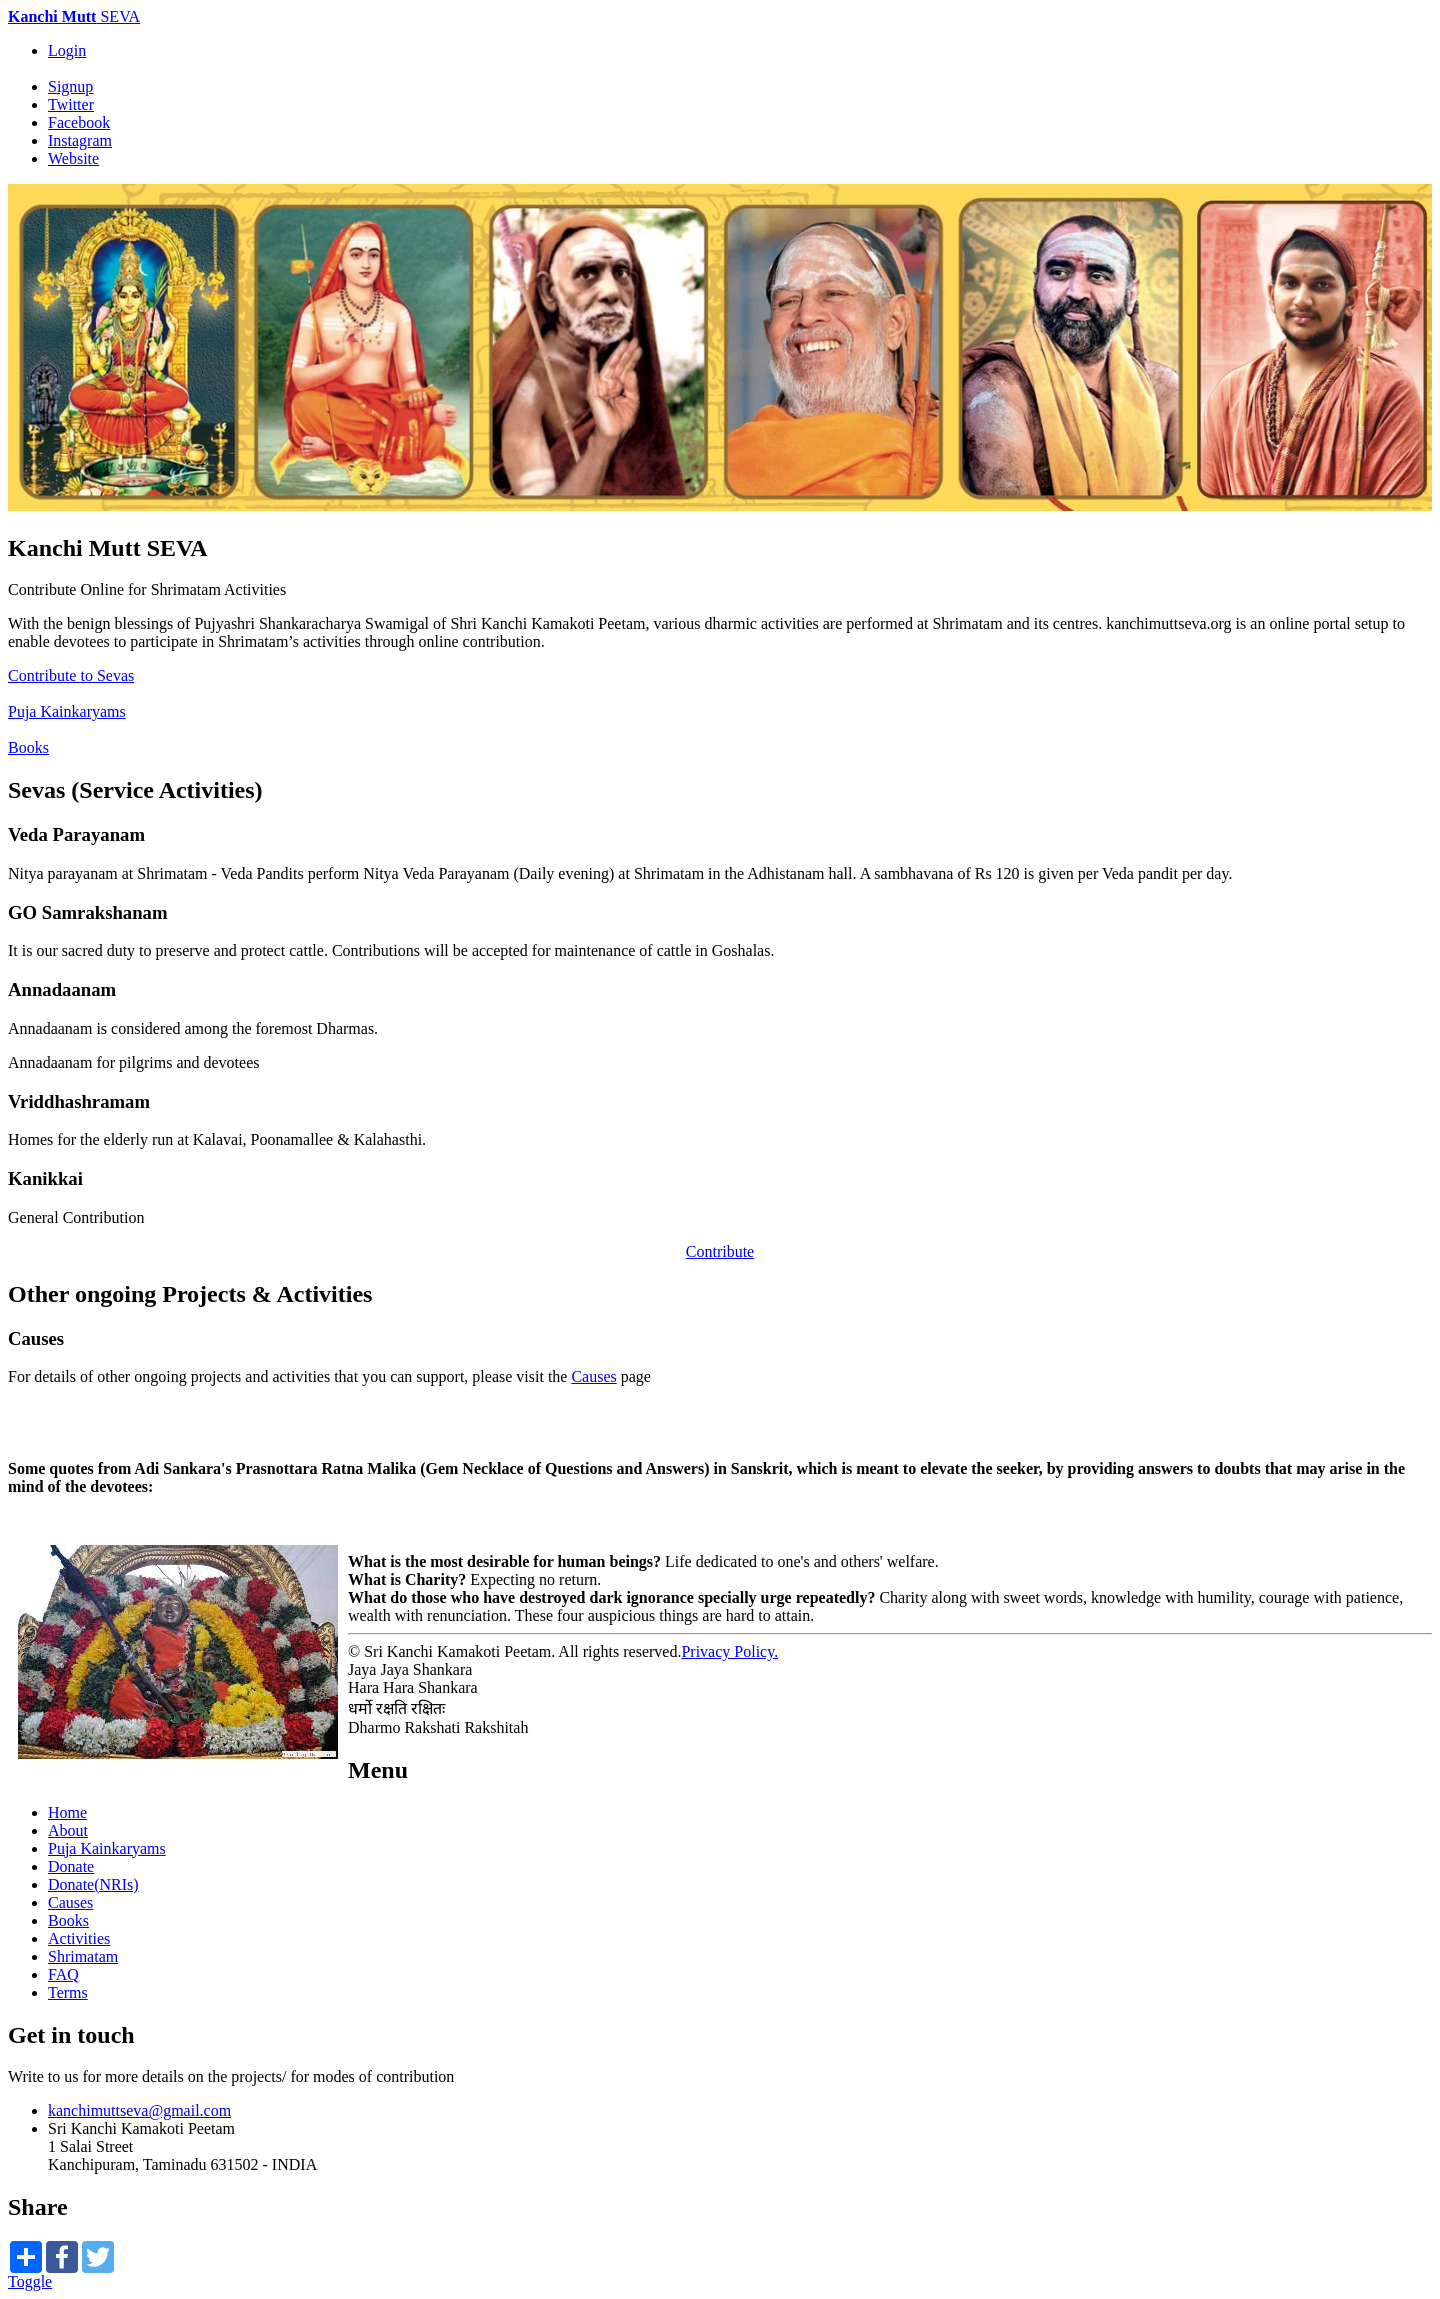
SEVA (74, 16)
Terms (68, 1992)
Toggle (30, 2281)
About (68, 1830)
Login (67, 50)
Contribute (720, 1251)
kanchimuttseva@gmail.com (139, 2110)
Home (67, 1812)
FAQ (63, 1974)
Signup (70, 86)
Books (28, 747)
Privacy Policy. (729, 1651)
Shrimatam (83, 1956)
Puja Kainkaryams (67, 711)
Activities (79, 1938)
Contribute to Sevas (71, 675)
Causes (593, 1376)
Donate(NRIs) (93, 1884)
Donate (71, 1866)
